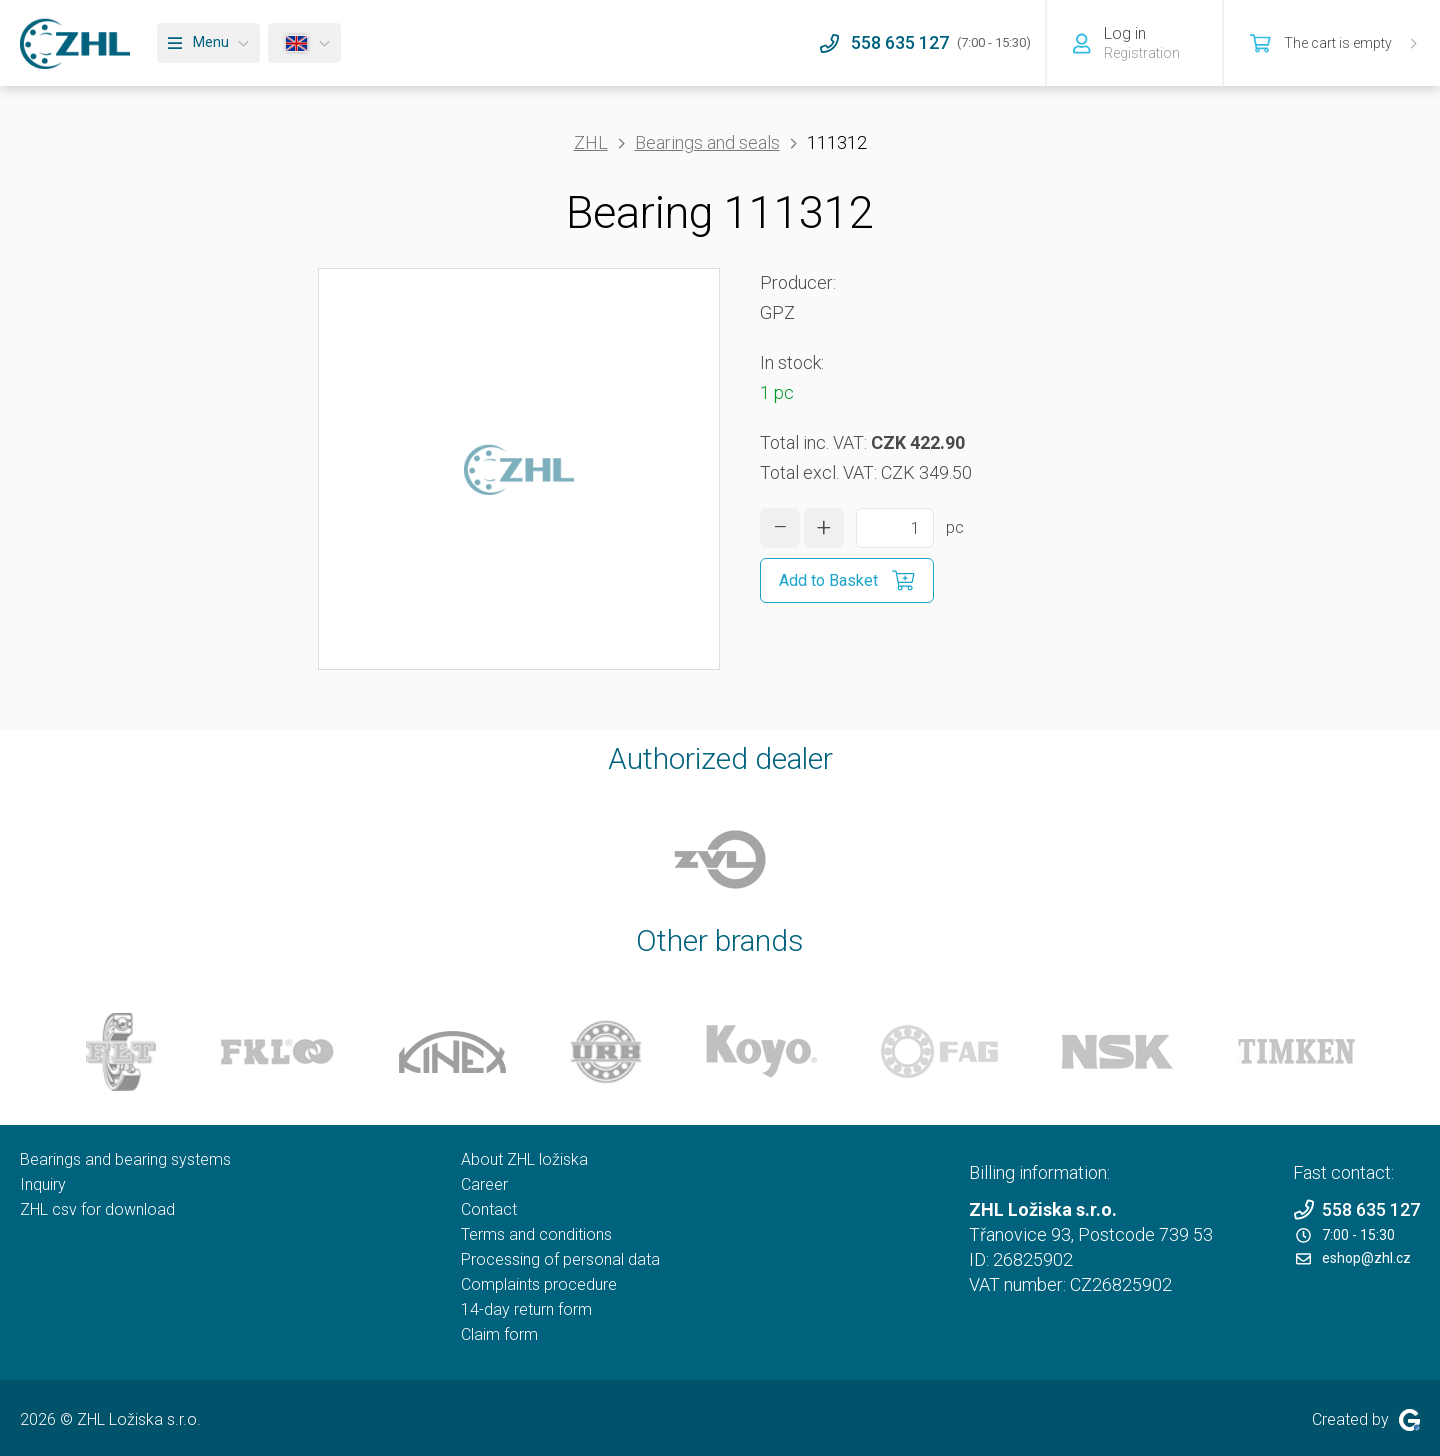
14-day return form (526, 1309)
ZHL (591, 142)
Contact (489, 1209)
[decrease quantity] (780, 528)
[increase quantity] (824, 528)
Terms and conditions (536, 1234)
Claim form (499, 1334)
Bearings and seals (707, 142)
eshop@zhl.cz (1353, 1258)
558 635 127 (1356, 1209)
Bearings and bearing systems (125, 1159)
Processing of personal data (560, 1259)
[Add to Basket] (847, 580)
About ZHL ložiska (524, 1159)
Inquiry (43, 1184)
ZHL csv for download (97, 1209)
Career (484, 1184)
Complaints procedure (539, 1284)
